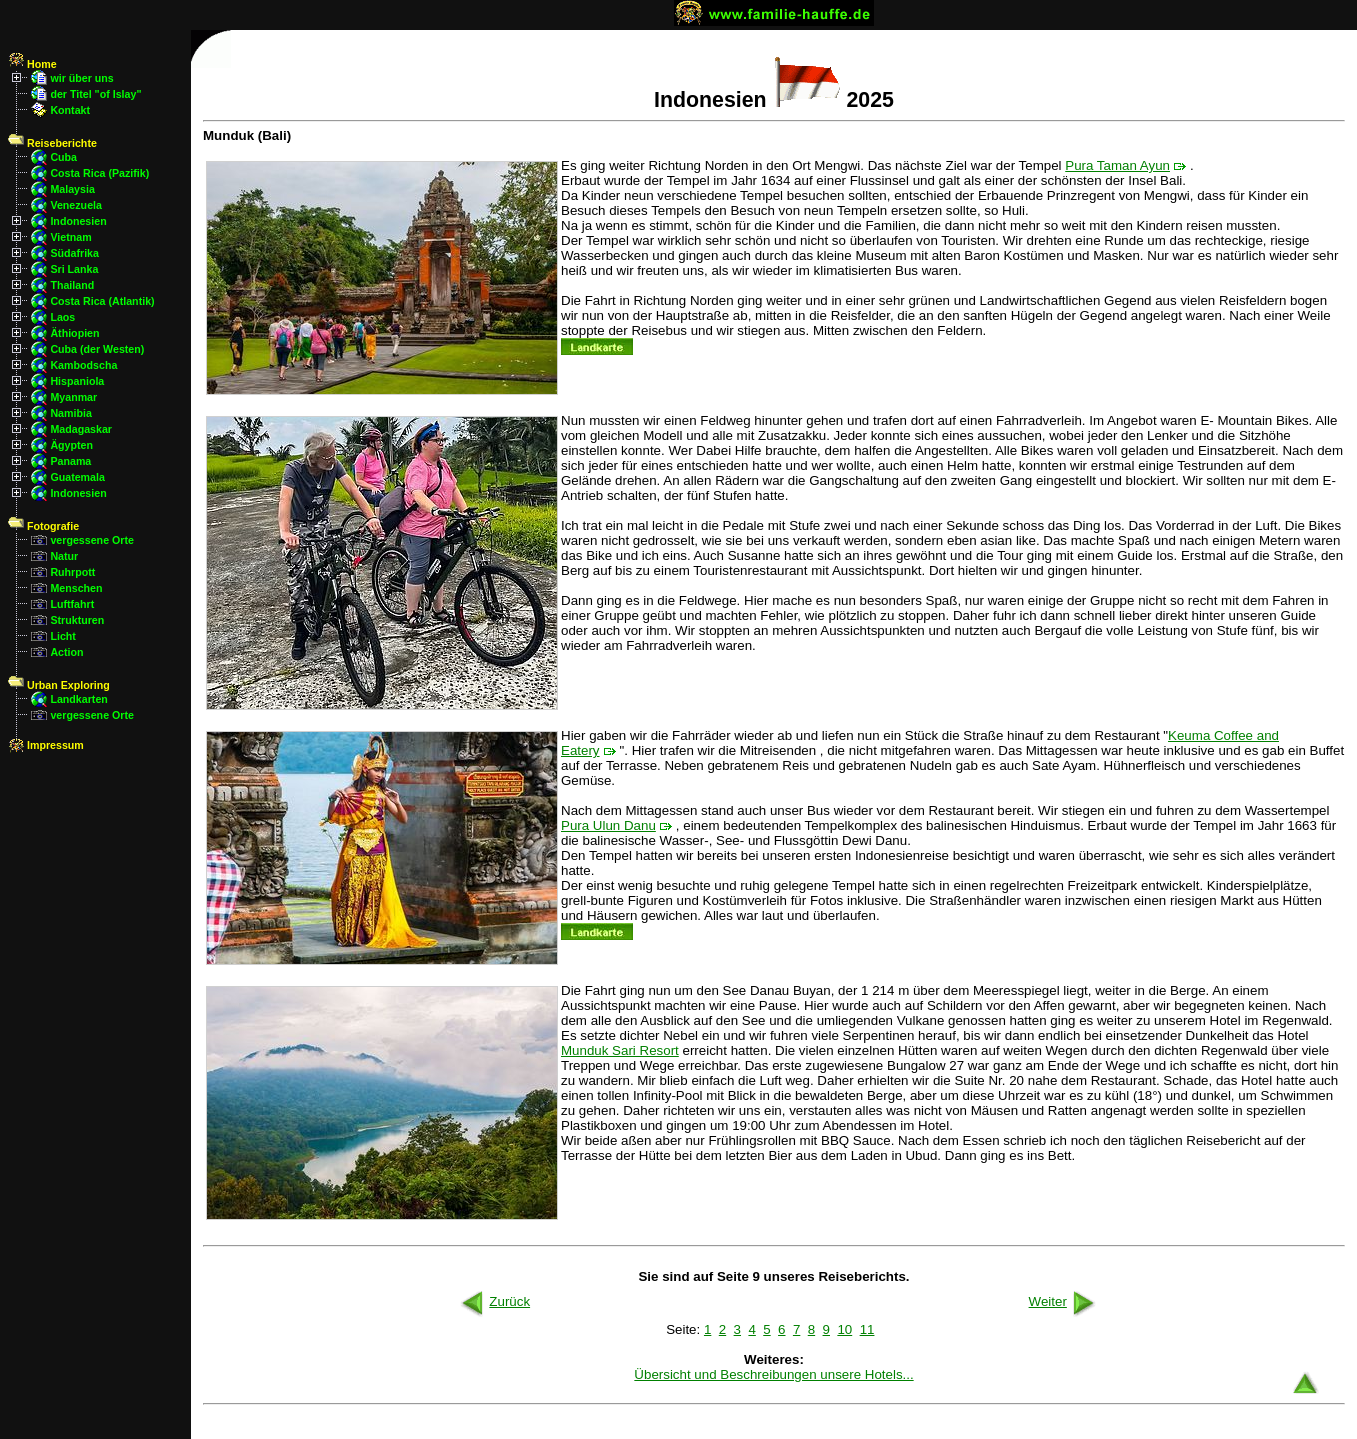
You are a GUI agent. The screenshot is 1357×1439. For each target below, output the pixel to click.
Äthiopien (74, 333)
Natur (64, 556)
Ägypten (71, 445)
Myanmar (73, 397)
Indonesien (78, 221)
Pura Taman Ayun (1117, 165)
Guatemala (77, 477)
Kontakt (70, 110)
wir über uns (81, 78)
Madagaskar (81, 429)
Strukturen (77, 620)
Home (32, 64)
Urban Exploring (59, 685)
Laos (62, 317)
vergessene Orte (92, 540)
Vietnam (70, 237)
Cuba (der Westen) (97, 349)
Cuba (63, 157)
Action (66, 652)
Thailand (72, 285)
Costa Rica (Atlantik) (102, 301)
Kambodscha (83, 365)
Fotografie (43, 526)
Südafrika (74, 253)
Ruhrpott (72, 572)
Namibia (70, 413)
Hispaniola (77, 381)
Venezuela (76, 205)
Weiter (1064, 1301)
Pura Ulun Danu (608, 825)
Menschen (76, 588)
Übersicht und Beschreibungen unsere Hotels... (773, 1374)
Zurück (493, 1301)
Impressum (46, 745)
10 (844, 1329)
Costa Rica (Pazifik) (99, 173)
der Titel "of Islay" (95, 94)
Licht (62, 636)
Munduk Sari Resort (620, 1050)
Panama (70, 461)
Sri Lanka (74, 269)
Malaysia (72, 189)
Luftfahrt (72, 604)
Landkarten (78, 699)
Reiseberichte (52, 143)
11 (867, 1329)
